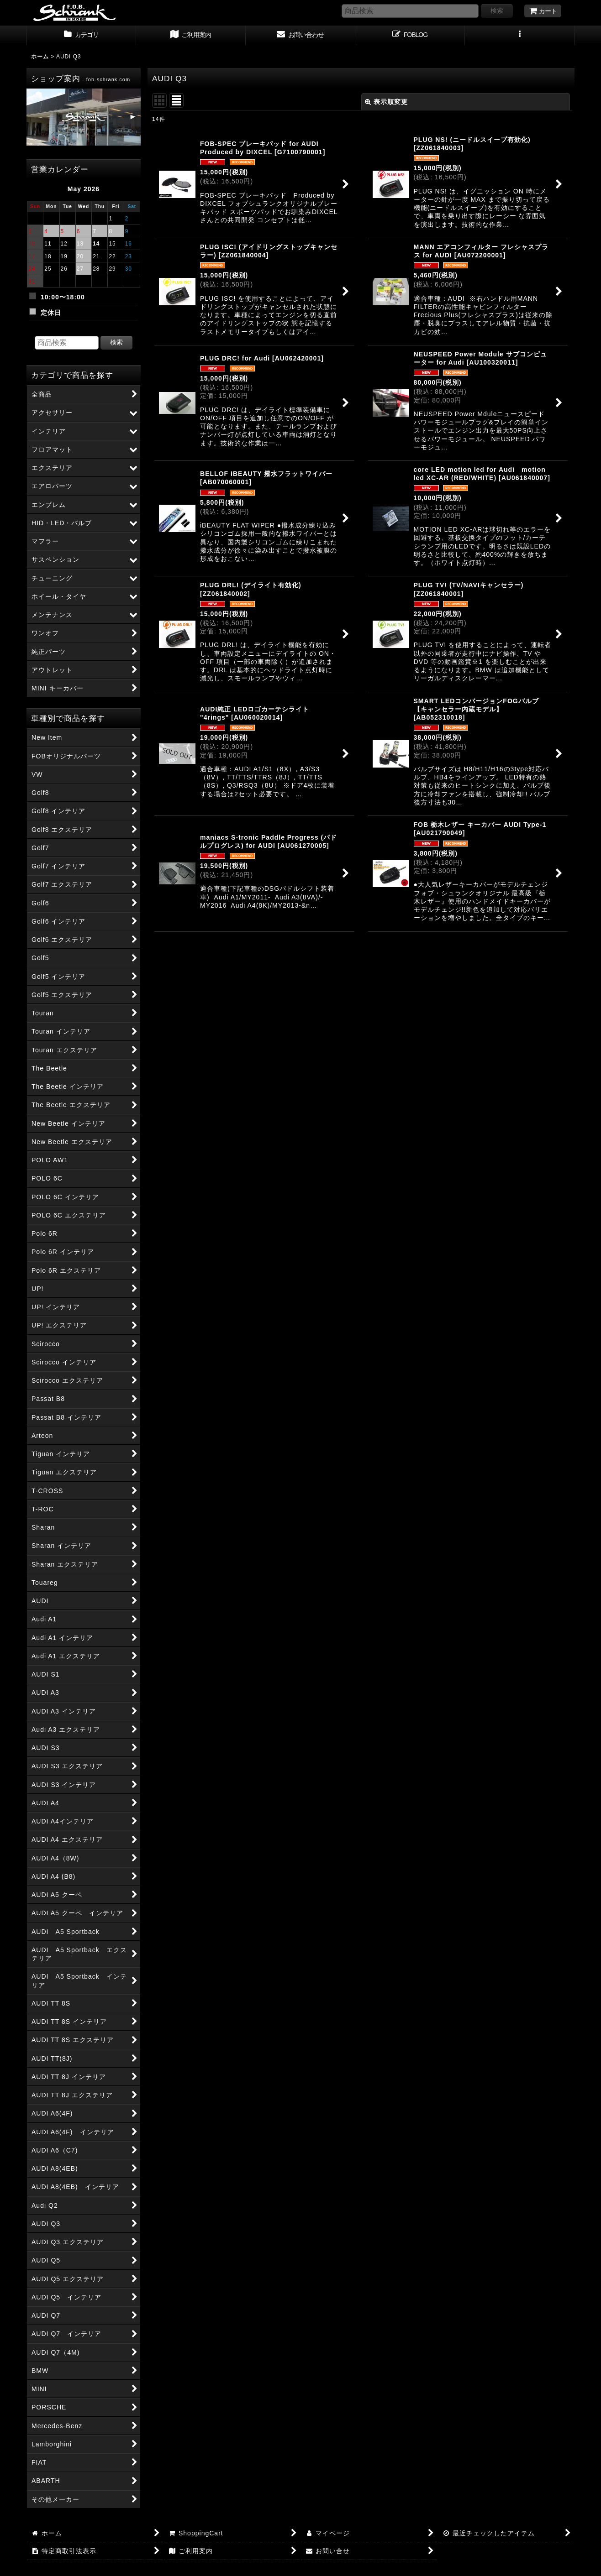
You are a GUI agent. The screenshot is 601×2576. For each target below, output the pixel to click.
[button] (520, 36)
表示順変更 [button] (386, 101)
